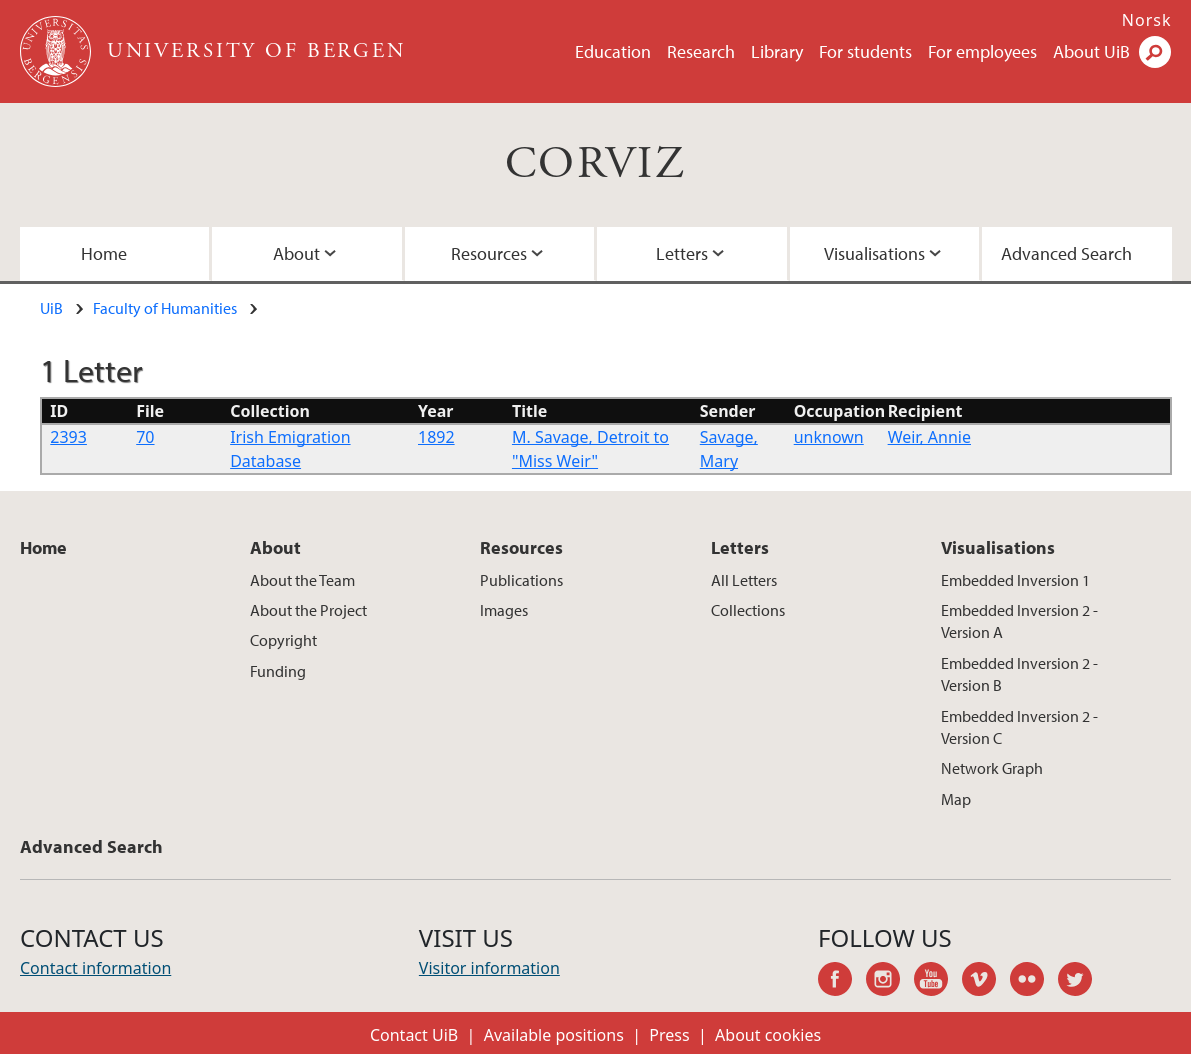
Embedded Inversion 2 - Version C (1019, 727)
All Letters (744, 580)
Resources (489, 253)
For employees (982, 51)
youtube (938, 982)
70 (145, 437)
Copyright (283, 640)
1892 (436, 437)
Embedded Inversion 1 (1015, 580)
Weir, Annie (929, 437)
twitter (1082, 982)
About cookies (768, 1035)
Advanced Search (1066, 253)
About (296, 253)
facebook (842, 982)
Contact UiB (414, 1035)
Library (777, 51)
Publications (521, 580)
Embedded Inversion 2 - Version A (1019, 621)
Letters (682, 253)
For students (865, 51)
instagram (890, 982)
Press (669, 1035)
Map (956, 799)
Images (504, 610)
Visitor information (489, 968)
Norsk (1147, 20)
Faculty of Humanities (165, 308)
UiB (51, 308)
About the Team (302, 580)
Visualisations (874, 253)
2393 (68, 437)
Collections (748, 610)
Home (104, 253)
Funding (278, 671)
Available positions (554, 1035)
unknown (829, 437)
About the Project (308, 610)
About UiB (1091, 51)
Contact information (95, 968)
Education (613, 51)
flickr (1034, 982)
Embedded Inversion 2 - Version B (1019, 674)
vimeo (986, 982)
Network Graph (992, 768)
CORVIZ (595, 164)
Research (701, 51)
